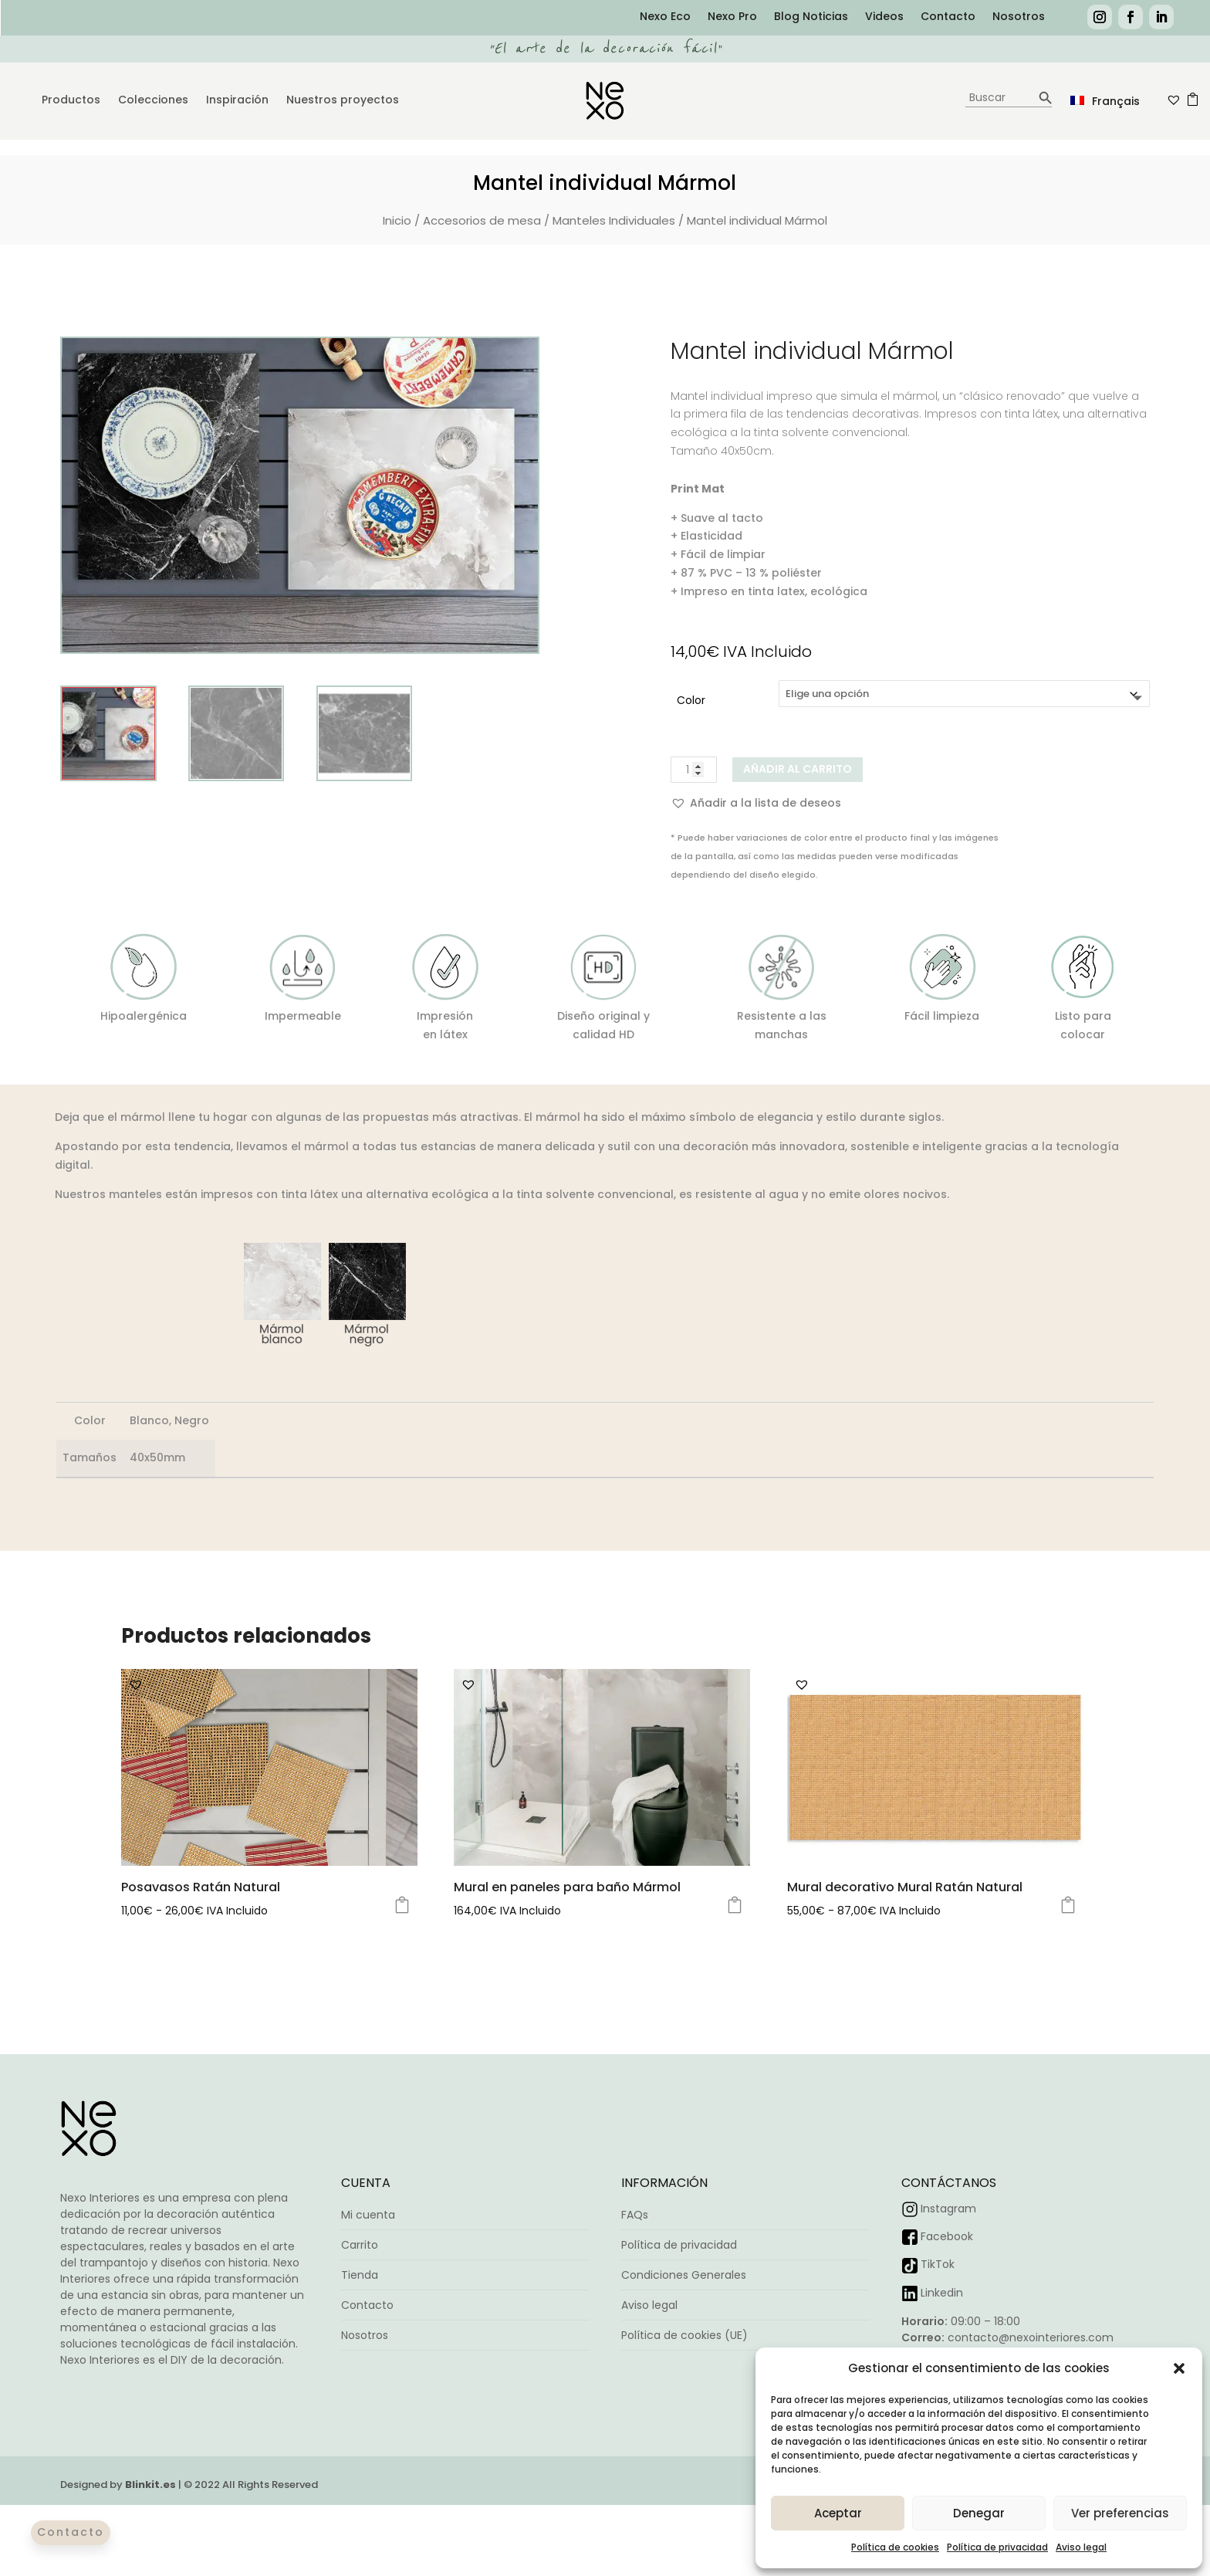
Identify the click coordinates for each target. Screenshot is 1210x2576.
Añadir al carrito (797, 769)
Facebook (947, 2236)
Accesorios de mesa (482, 220)
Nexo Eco (665, 17)
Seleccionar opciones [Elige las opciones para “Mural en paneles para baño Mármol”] (734, 1905)
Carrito (359, 2245)
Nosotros (1018, 17)
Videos (884, 17)
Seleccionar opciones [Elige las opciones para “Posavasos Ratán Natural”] (402, 1905)
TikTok (938, 2264)
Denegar (979, 2513)
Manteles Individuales (614, 220)
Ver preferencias (1120, 2513)
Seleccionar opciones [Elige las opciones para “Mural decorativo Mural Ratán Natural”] (1068, 1905)
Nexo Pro (732, 17)
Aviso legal (1081, 2547)
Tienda (359, 2275)
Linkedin (942, 2292)
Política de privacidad (997, 2547)
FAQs (634, 2214)
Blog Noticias (811, 17)
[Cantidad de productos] (694, 770)
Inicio (397, 220)
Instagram (948, 2208)
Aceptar (838, 2513)
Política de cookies (895, 2547)
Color (691, 700)
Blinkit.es (150, 2484)
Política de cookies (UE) (684, 2335)
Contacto (948, 17)
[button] (1179, 2368)
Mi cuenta (368, 2214)
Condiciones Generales (683, 2275)
